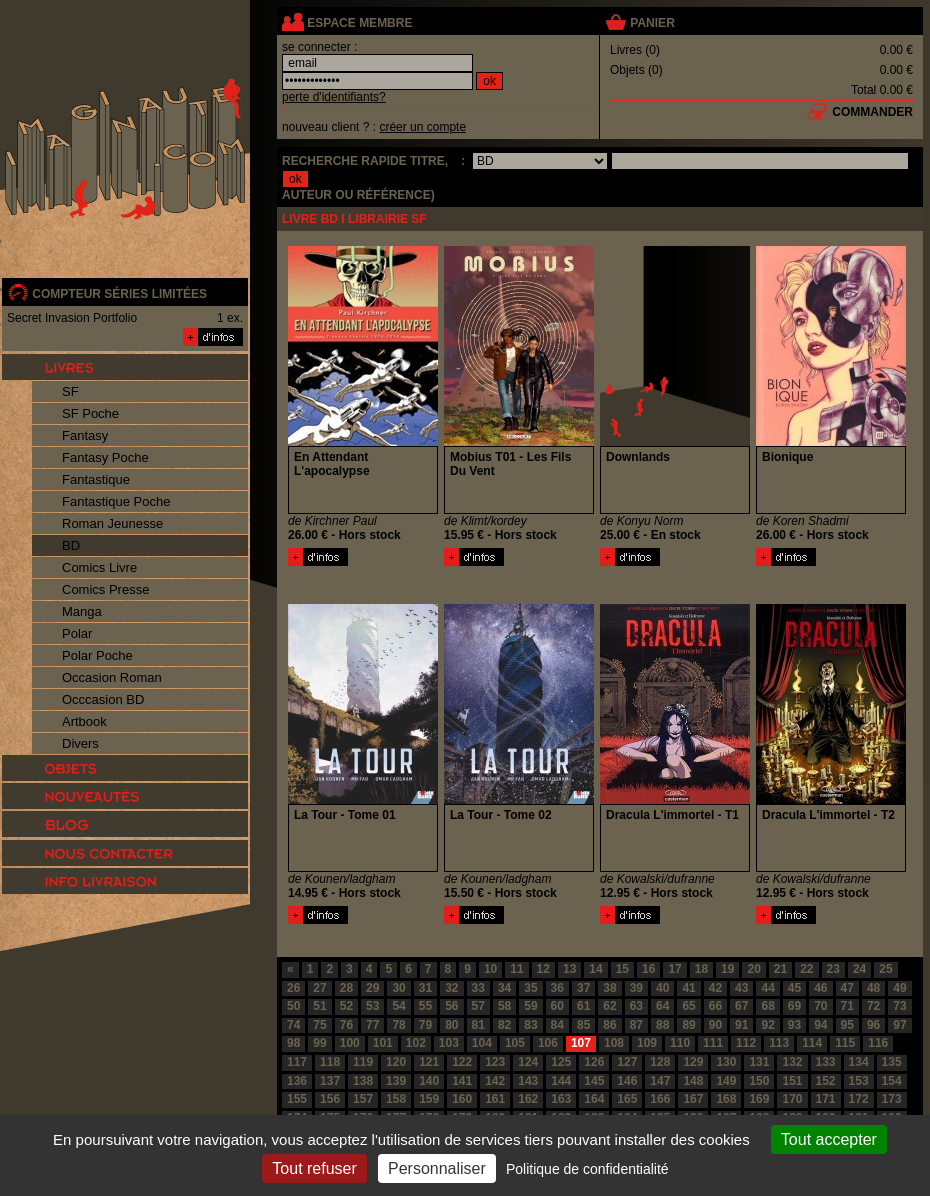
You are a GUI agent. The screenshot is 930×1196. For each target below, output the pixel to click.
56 (451, 1006)
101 (383, 1043)
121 (429, 1062)
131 (759, 1062)
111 (713, 1043)
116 (878, 1043)
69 (794, 1006)
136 (297, 1081)
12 (543, 969)
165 (627, 1099)
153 (859, 1081)
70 (820, 1006)
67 (741, 1006)
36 (557, 988)
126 (594, 1062)
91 (741, 1025)
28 (346, 988)
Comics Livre (99, 567)
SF (70, 391)
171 (826, 1099)
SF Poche (90, 413)
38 (609, 988)
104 (482, 1043)
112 (746, 1043)
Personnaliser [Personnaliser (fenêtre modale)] (437, 1168)
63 (636, 1006)
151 (792, 1081)
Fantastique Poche (116, 501)
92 (767, 1025)
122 (462, 1062)
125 (561, 1062)
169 (759, 1099)
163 (561, 1099)
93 (794, 1025)
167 (693, 1099)
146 (627, 1081)
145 (594, 1081)
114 (812, 1043)
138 (363, 1081)
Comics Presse (105, 589)
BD (71, 545)
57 (478, 1006)
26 (293, 988)
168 (726, 1099)
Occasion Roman (112, 677)
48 (873, 988)
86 (609, 1025)
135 (892, 1062)
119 (363, 1062)
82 (504, 1025)
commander (872, 112)
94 (820, 1025)
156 (330, 1099)
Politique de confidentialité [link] (587, 1169)
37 (583, 988)
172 (859, 1099)
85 (583, 1025)
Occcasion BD (103, 699)
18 (701, 969)
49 (899, 988)
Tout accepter (829, 1139)
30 (398, 988)
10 (490, 969)
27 (319, 988)
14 (595, 969)
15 (622, 969)
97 (899, 1025)
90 (715, 1025)
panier (652, 23)
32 (451, 988)
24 (859, 969)
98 (293, 1043)
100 (350, 1043)
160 (462, 1099)
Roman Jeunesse (112, 523)
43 (741, 988)
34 (504, 988)
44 (767, 988)
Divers (80, 743)
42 (715, 988)
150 (759, 1081)
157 (363, 1099)
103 (449, 1043)
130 (726, 1062)
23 (833, 969)
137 (330, 1081)
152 (826, 1081)
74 (293, 1025)
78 (398, 1025)
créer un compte (422, 127)
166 (660, 1099)
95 (847, 1025)
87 (636, 1025)
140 (429, 1081)
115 (845, 1043)
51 (319, 1006)
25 (885, 969)
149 (726, 1081)
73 (899, 1006)
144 (561, 1081)
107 (581, 1043)
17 (674, 969)
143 (528, 1081)
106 (548, 1043)
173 (892, 1099)
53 (372, 1006)
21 (780, 969)
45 (794, 988)
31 (425, 988)
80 (451, 1025)
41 (688, 988)
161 (495, 1099)
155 (297, 1099)
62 (609, 1006)
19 (727, 969)
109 (647, 1043)
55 (425, 1006)
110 (680, 1043)
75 (319, 1025)
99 (319, 1043)
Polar (77, 633)
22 (806, 969)
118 (330, 1062)
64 (662, 1006)
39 (636, 988)
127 (627, 1062)
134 (859, 1062)
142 (495, 1081)
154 (892, 1081)
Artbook (84, 721)
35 (530, 988)
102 (416, 1043)
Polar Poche (97, 655)
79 (425, 1025)
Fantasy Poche (105, 457)
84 (557, 1025)
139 (396, 1081)
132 (792, 1062)
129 (693, 1062)
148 (693, 1081)
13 (569, 969)
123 (495, 1062)
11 (516, 969)
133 (826, 1062)
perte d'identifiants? (334, 97)
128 (660, 1062)
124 (528, 1062)
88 (662, 1025)
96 (873, 1025)
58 (504, 1006)
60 (557, 1006)
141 (462, 1081)
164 (594, 1099)
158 (396, 1099)
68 (767, 1006)
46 (820, 988)
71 (847, 1006)
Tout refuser (314, 1168)
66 (715, 1006)
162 (528, 1099)
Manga (82, 611)
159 (429, 1099)
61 (583, 1006)
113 (779, 1043)
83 (530, 1025)
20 (753, 969)
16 (648, 969)
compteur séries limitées (119, 294)
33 (478, 988)
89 (688, 1025)
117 (297, 1062)
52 (346, 1006)
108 (614, 1043)
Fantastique (96, 479)
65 (688, 1006)
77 (372, 1025)
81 (478, 1025)
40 (662, 988)
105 (515, 1043)
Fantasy (85, 435)
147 (660, 1081)
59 (530, 1006)
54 (398, 1006)
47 (847, 988)
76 (346, 1025)
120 (396, 1062)
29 (372, 988)
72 (873, 1006)
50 (293, 1006)
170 (792, 1099)
